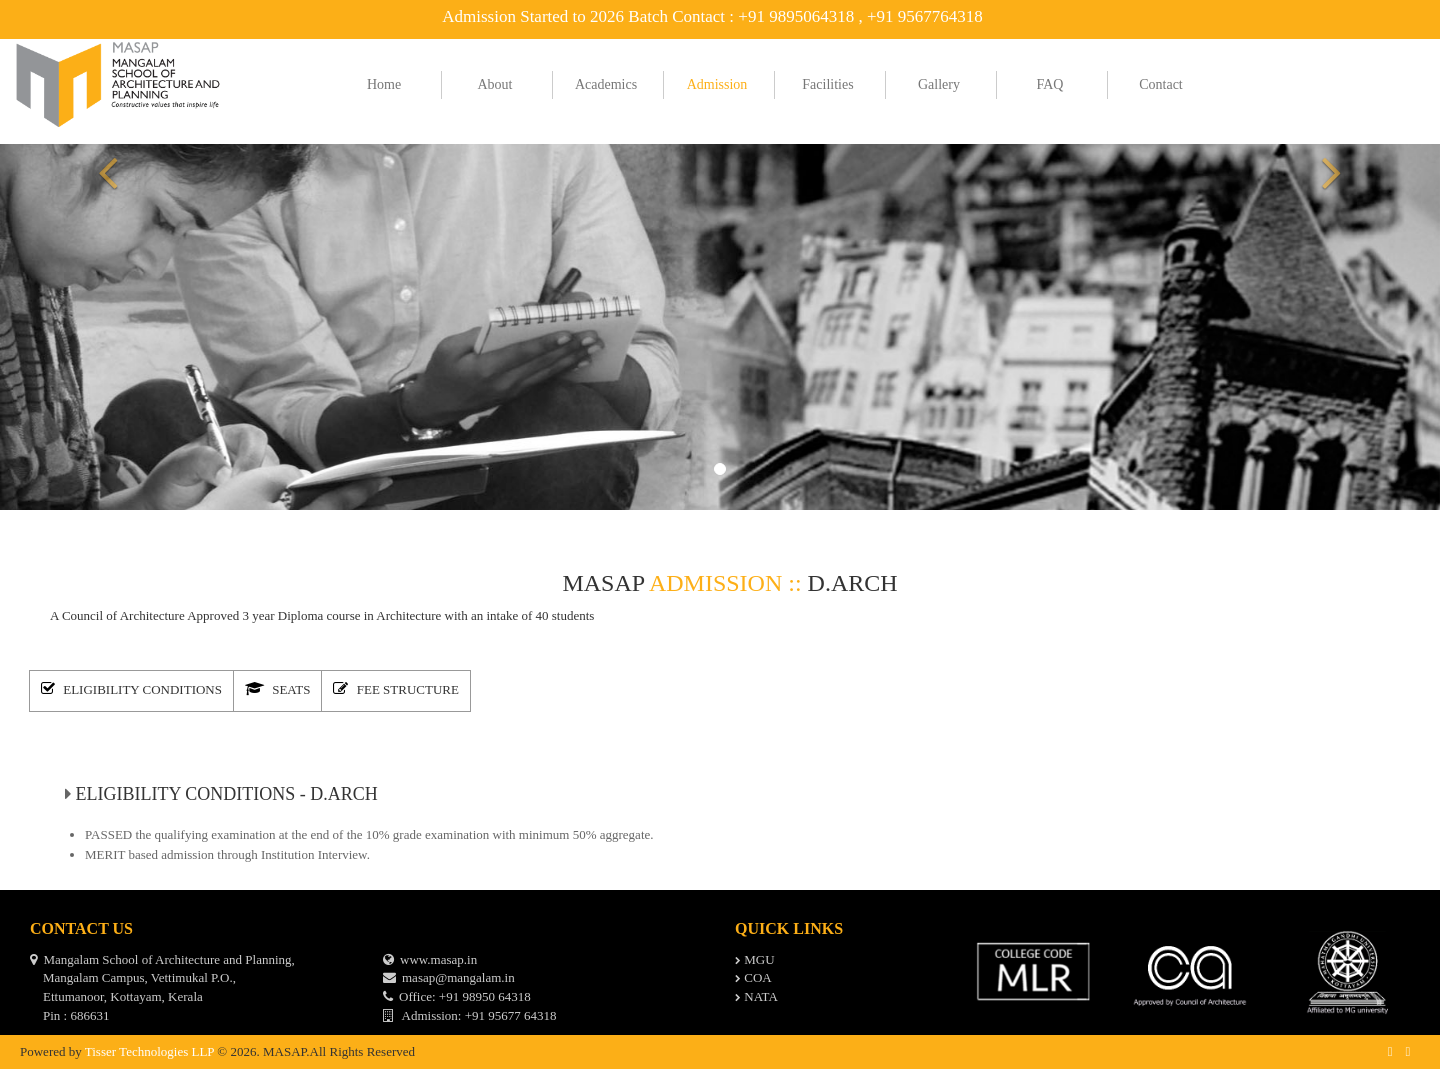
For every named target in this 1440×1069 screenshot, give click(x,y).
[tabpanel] (720, 807)
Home (384, 84)
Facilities (827, 84)
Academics (606, 84)
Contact (1161, 84)
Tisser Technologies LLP (149, 1043)
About (495, 84)
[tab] (135, 688)
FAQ (1050, 84)
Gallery (939, 84)
